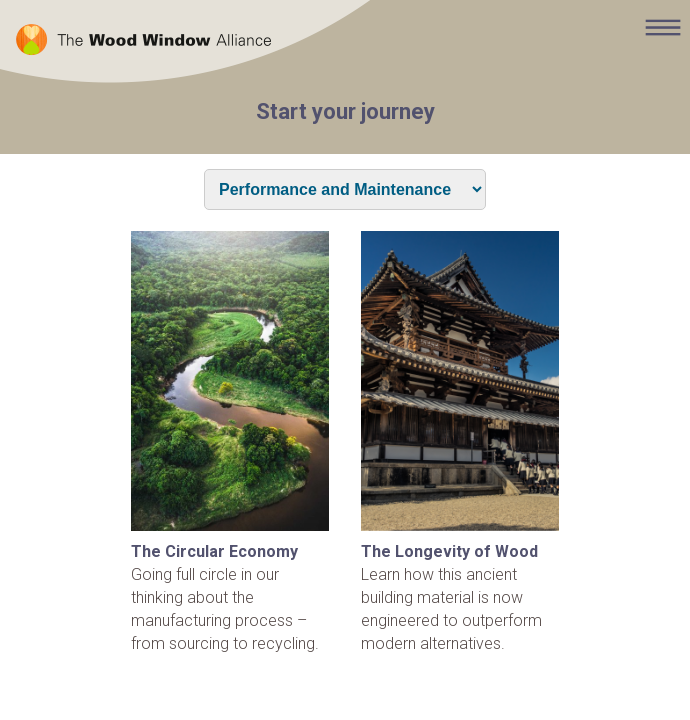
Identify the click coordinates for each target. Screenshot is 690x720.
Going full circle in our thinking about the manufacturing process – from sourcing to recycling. (230, 441)
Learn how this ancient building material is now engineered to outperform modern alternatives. (460, 441)
